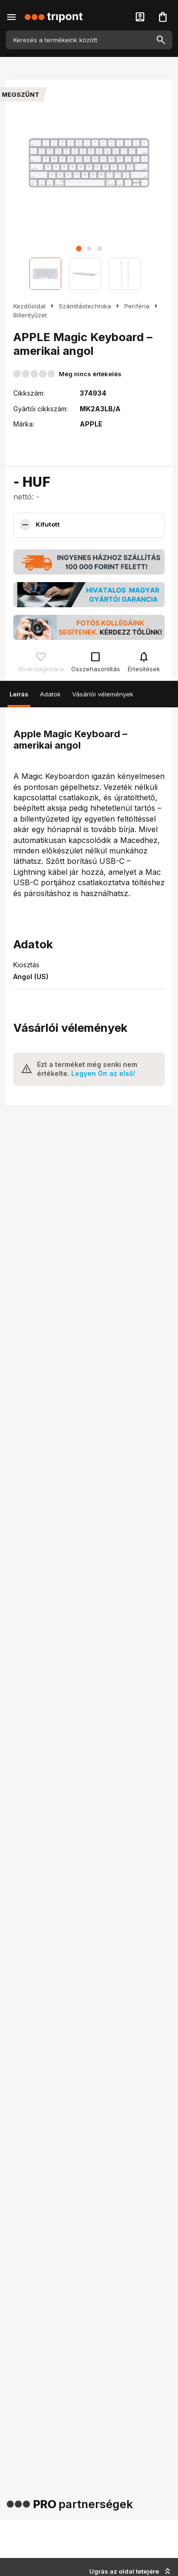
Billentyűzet (30, 315)
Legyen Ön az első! (103, 1073)
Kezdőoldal (29, 306)
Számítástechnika (85, 306)
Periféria (137, 306)
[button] (78, 248)
